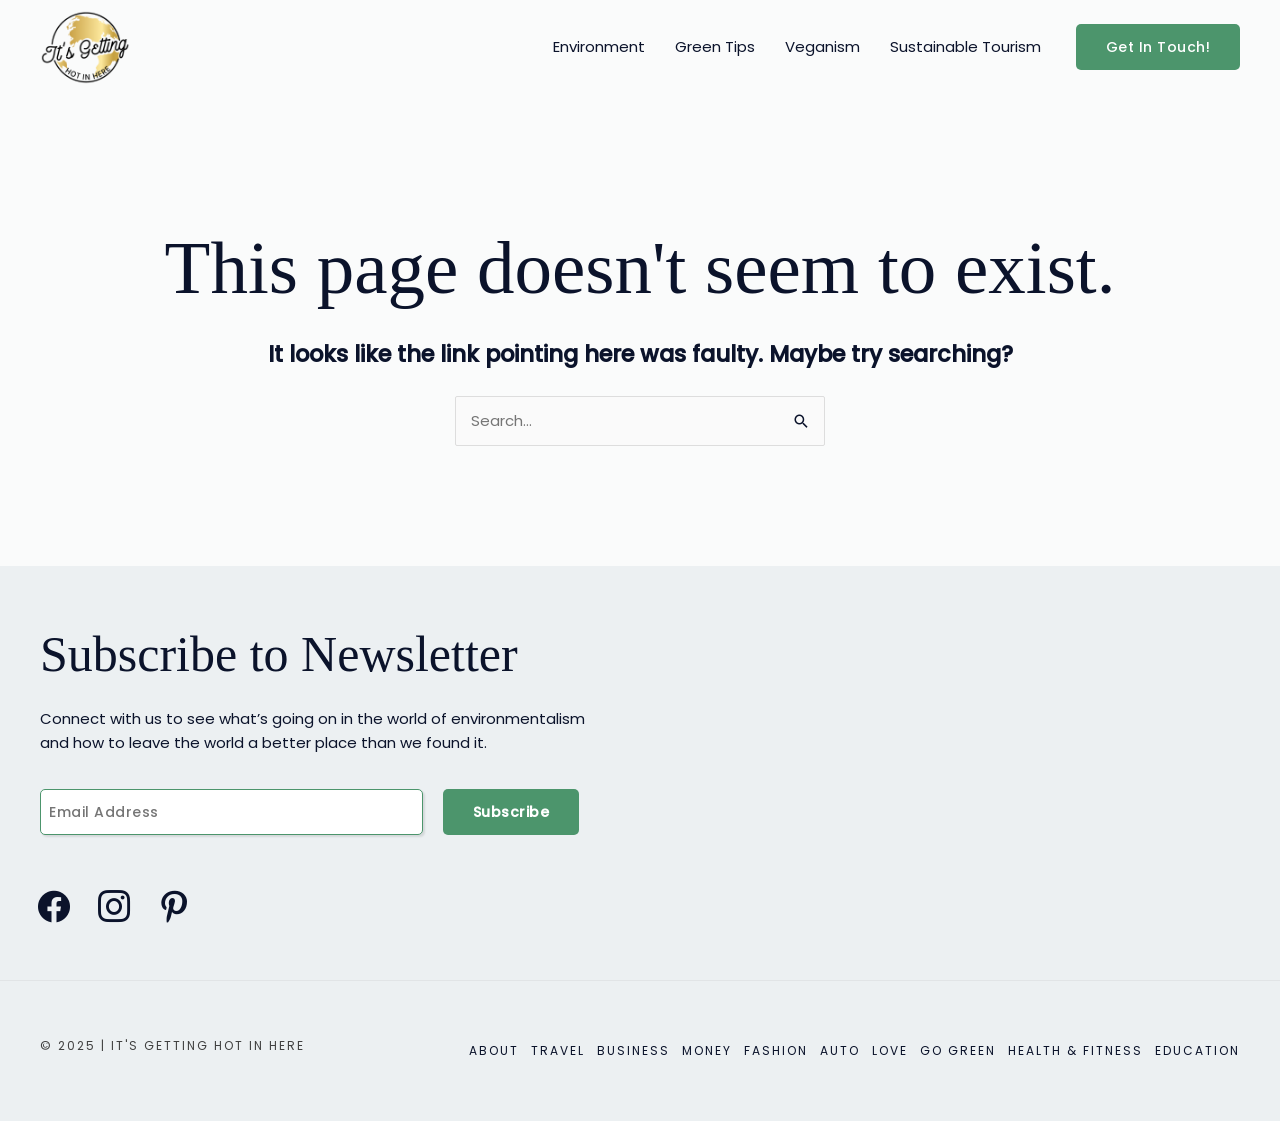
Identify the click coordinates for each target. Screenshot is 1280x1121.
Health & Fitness (1075, 1050)
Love (890, 1050)
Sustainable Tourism (965, 46)
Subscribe (511, 812)
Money (707, 1050)
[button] (1158, 47)
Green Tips (715, 46)
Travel (558, 1050)
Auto (840, 1050)
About (494, 1050)
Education (1197, 1050)
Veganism (822, 46)
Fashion (776, 1050)
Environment (599, 46)
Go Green (958, 1050)
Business (633, 1050)
